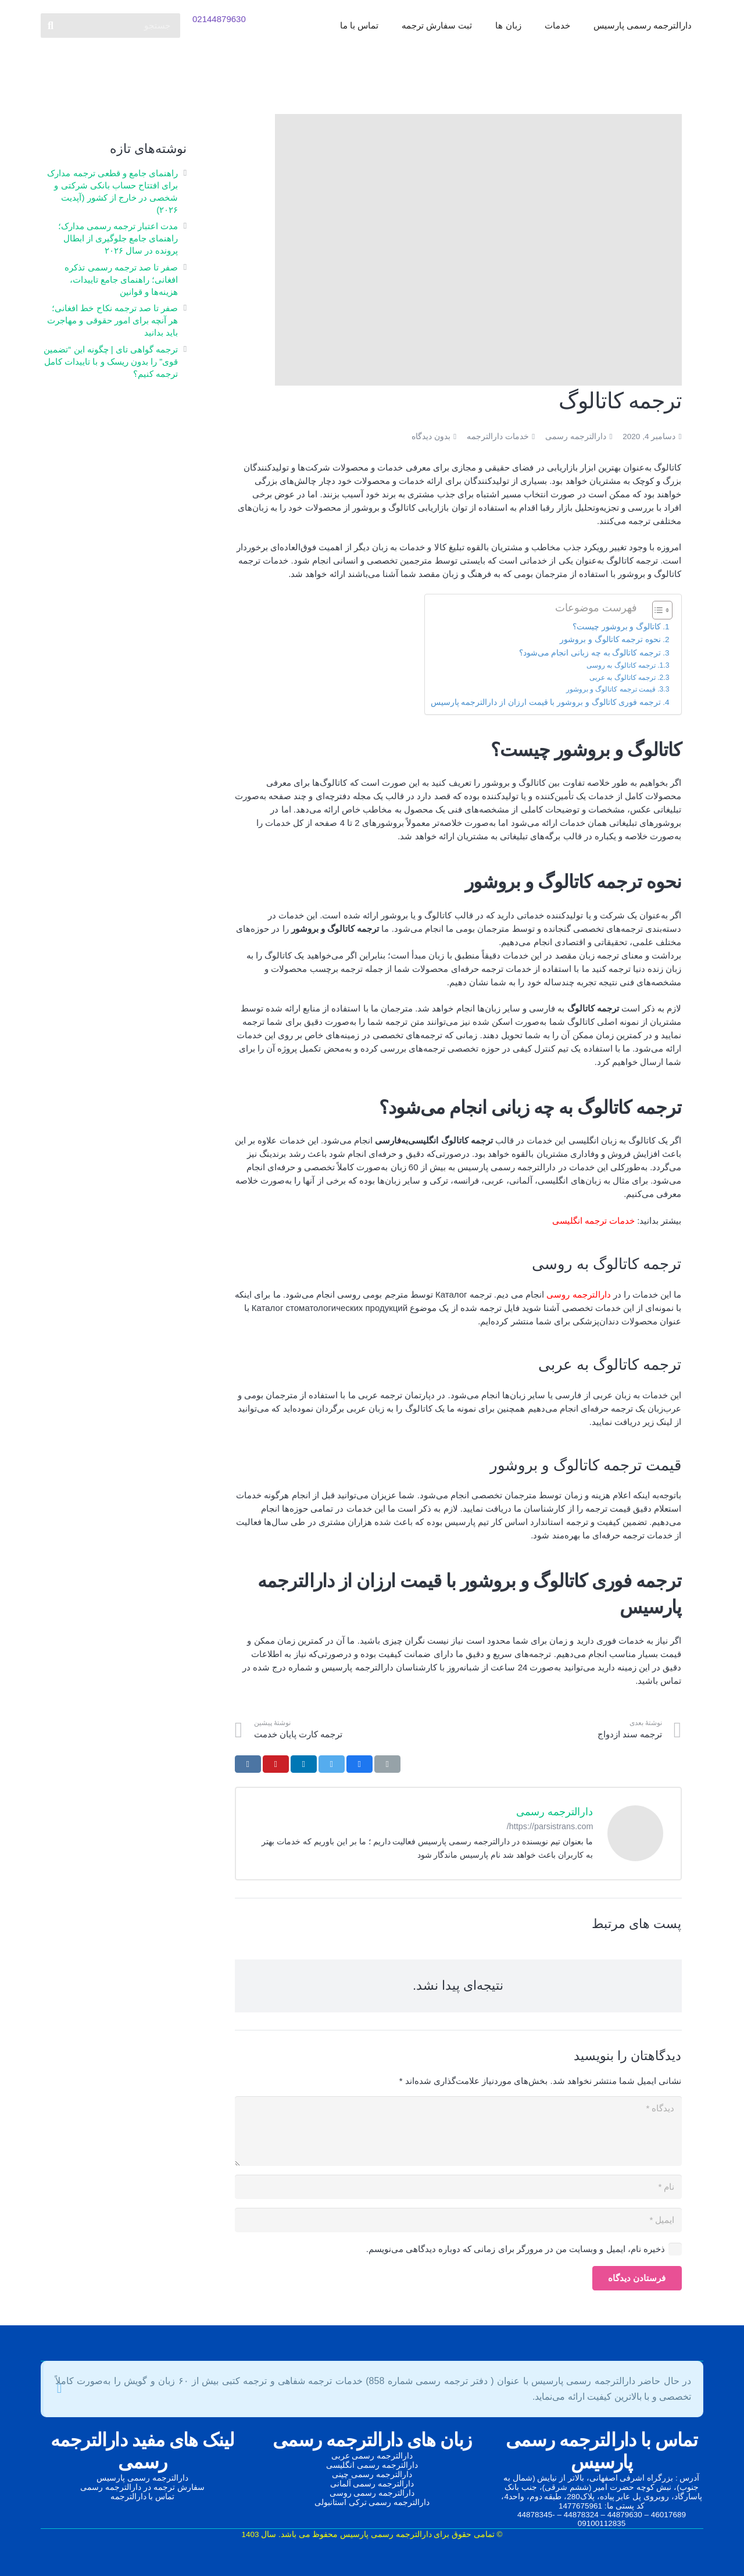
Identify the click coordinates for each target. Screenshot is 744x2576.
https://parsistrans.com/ (550, 1826)
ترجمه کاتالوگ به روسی (621, 665)
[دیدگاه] (458, 2131)
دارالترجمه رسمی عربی (372, 2456)
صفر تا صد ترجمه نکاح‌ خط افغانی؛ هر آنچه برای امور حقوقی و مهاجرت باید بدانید (112, 320)
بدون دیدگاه (431, 436)
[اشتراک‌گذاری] (359, 1764)
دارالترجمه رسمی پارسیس (142, 2478)
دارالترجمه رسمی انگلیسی (372, 2465)
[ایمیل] (458, 2220)
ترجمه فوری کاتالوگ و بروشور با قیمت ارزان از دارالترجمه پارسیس (546, 702)
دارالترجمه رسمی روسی (372, 2493)
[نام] (458, 2187)
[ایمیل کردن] (387, 1764)
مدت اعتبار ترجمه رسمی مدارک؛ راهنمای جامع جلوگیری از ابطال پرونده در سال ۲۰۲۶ (118, 238)
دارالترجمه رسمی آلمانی (372, 2483)
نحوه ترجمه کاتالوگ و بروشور (610, 639)
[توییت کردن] (332, 1764)
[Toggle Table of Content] (656, 610)
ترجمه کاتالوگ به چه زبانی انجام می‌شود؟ (590, 653)
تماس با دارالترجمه (142, 2496)
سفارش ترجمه (179, 2487)
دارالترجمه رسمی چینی (372, 2474)
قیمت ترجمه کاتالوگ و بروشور (611, 689)
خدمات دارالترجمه (498, 436)
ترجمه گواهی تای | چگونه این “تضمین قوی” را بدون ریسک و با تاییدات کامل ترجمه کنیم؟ (111, 361)
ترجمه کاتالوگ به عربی (622, 678)
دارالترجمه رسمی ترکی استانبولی (372, 2502)
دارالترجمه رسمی (575, 436)
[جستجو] (110, 29)
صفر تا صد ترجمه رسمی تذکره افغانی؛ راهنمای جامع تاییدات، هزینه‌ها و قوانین (121, 279)
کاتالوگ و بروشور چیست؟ (617, 626)
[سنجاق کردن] (276, 1764)
